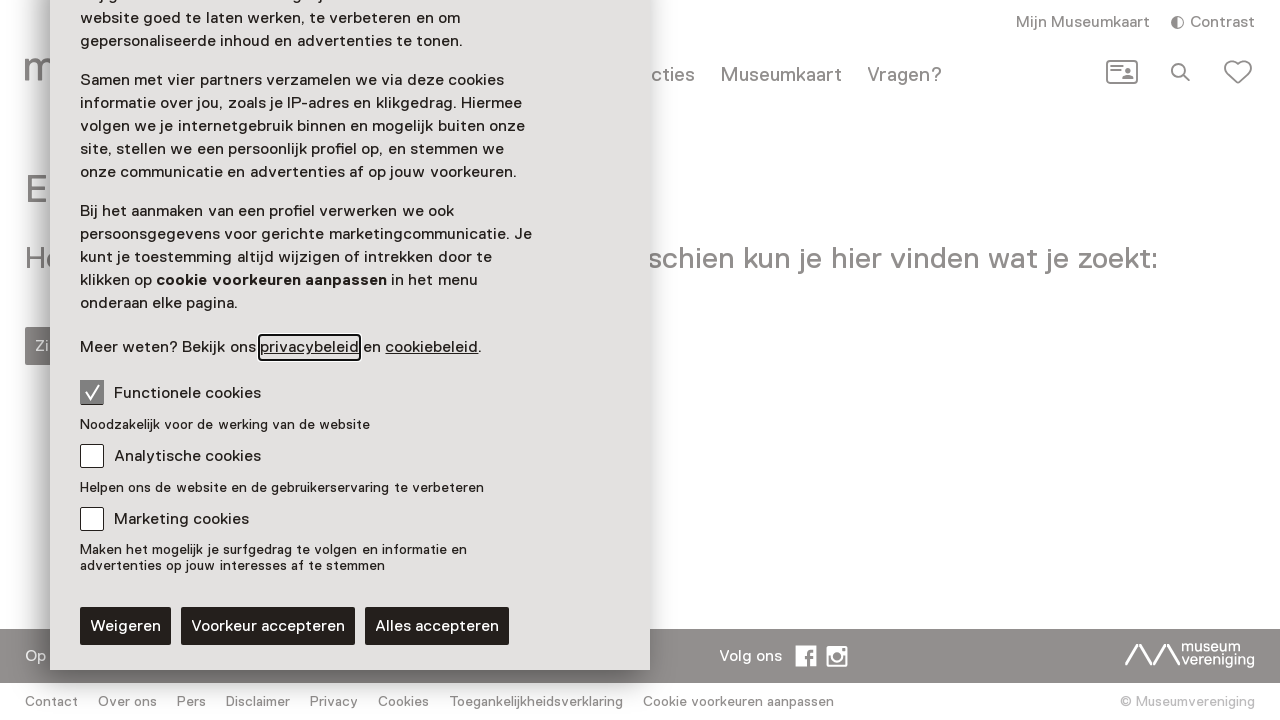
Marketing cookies (181, 519)
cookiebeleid (431, 347)
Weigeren (125, 626)
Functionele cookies (170, 392)
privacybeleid (309, 347)
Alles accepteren (437, 626)
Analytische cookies (187, 456)
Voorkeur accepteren (268, 626)
